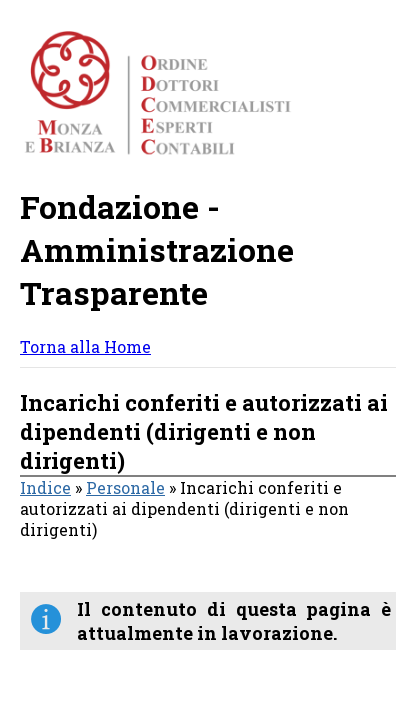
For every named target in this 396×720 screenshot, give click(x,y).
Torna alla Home (85, 346)
